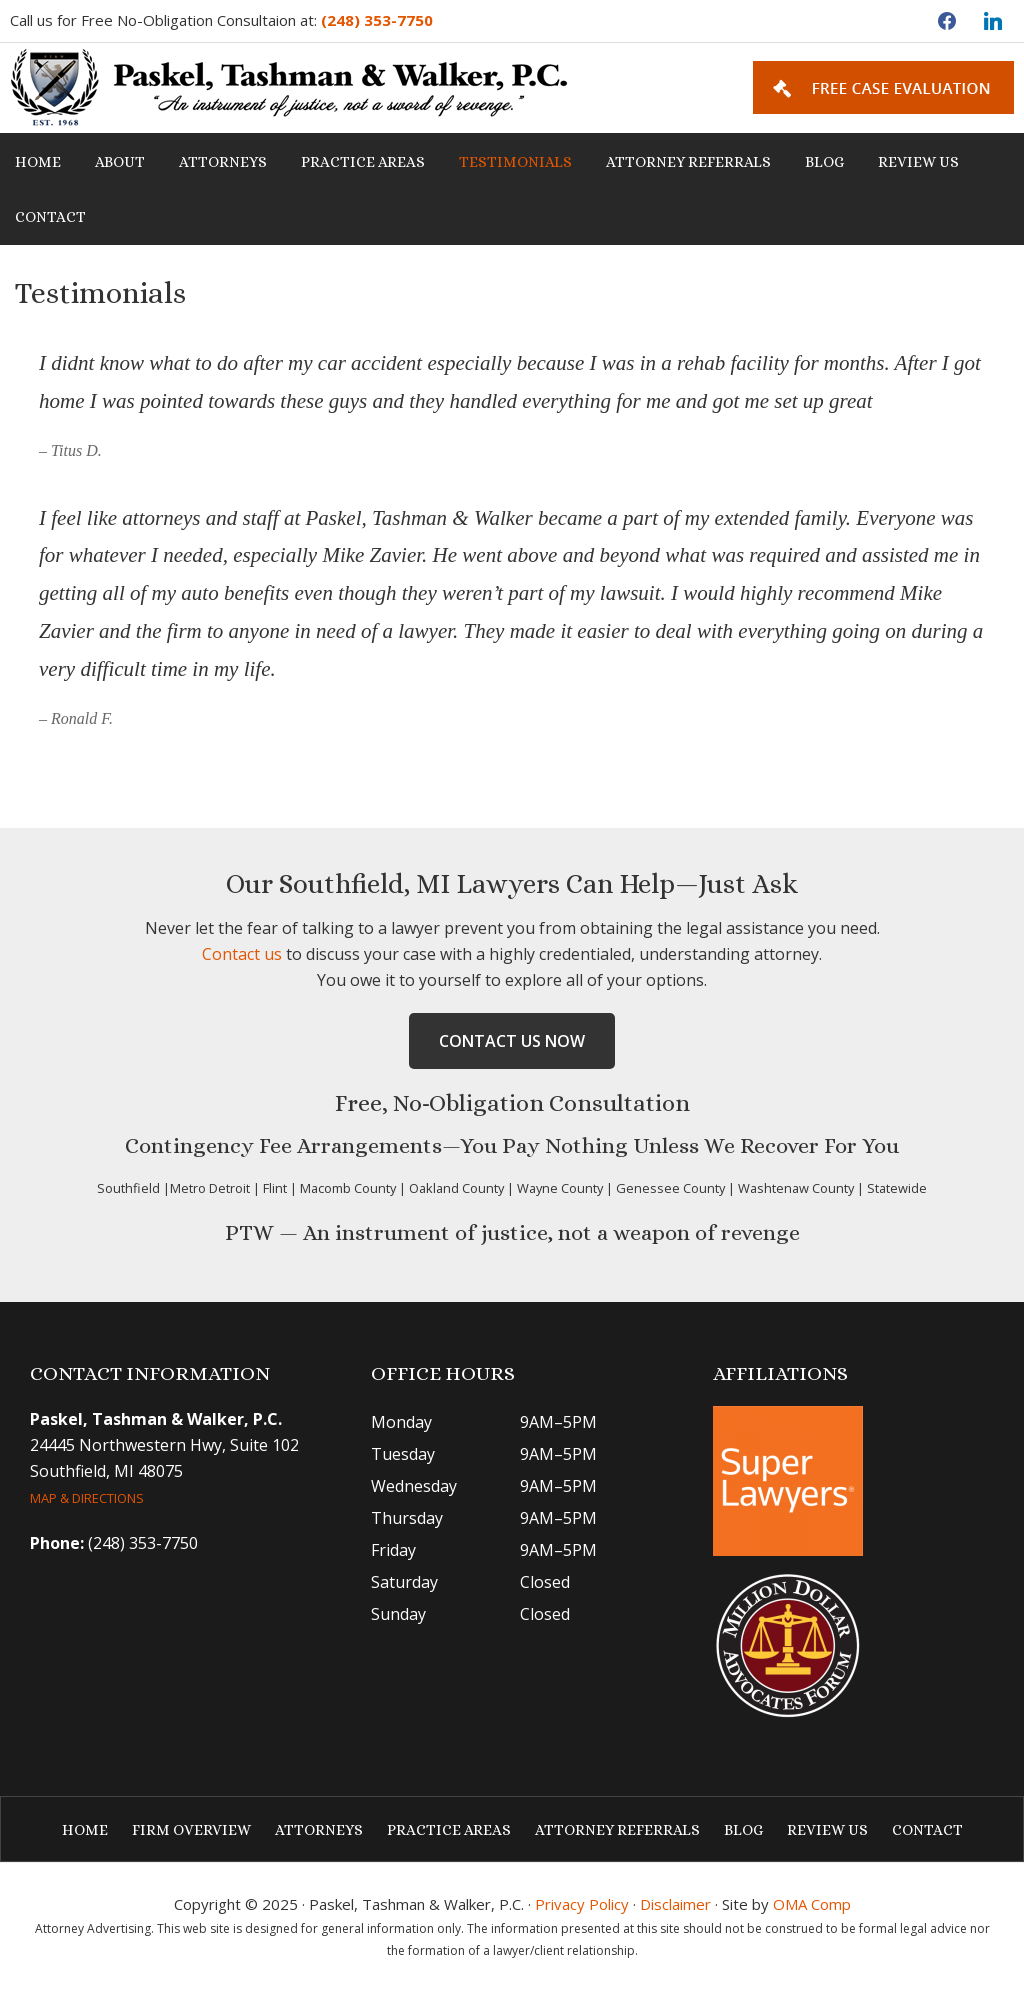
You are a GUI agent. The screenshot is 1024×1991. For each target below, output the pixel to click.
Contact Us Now (512, 1041)
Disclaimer (675, 1904)
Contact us (242, 954)
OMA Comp (812, 1904)
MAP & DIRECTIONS (87, 1498)
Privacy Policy (582, 1904)
